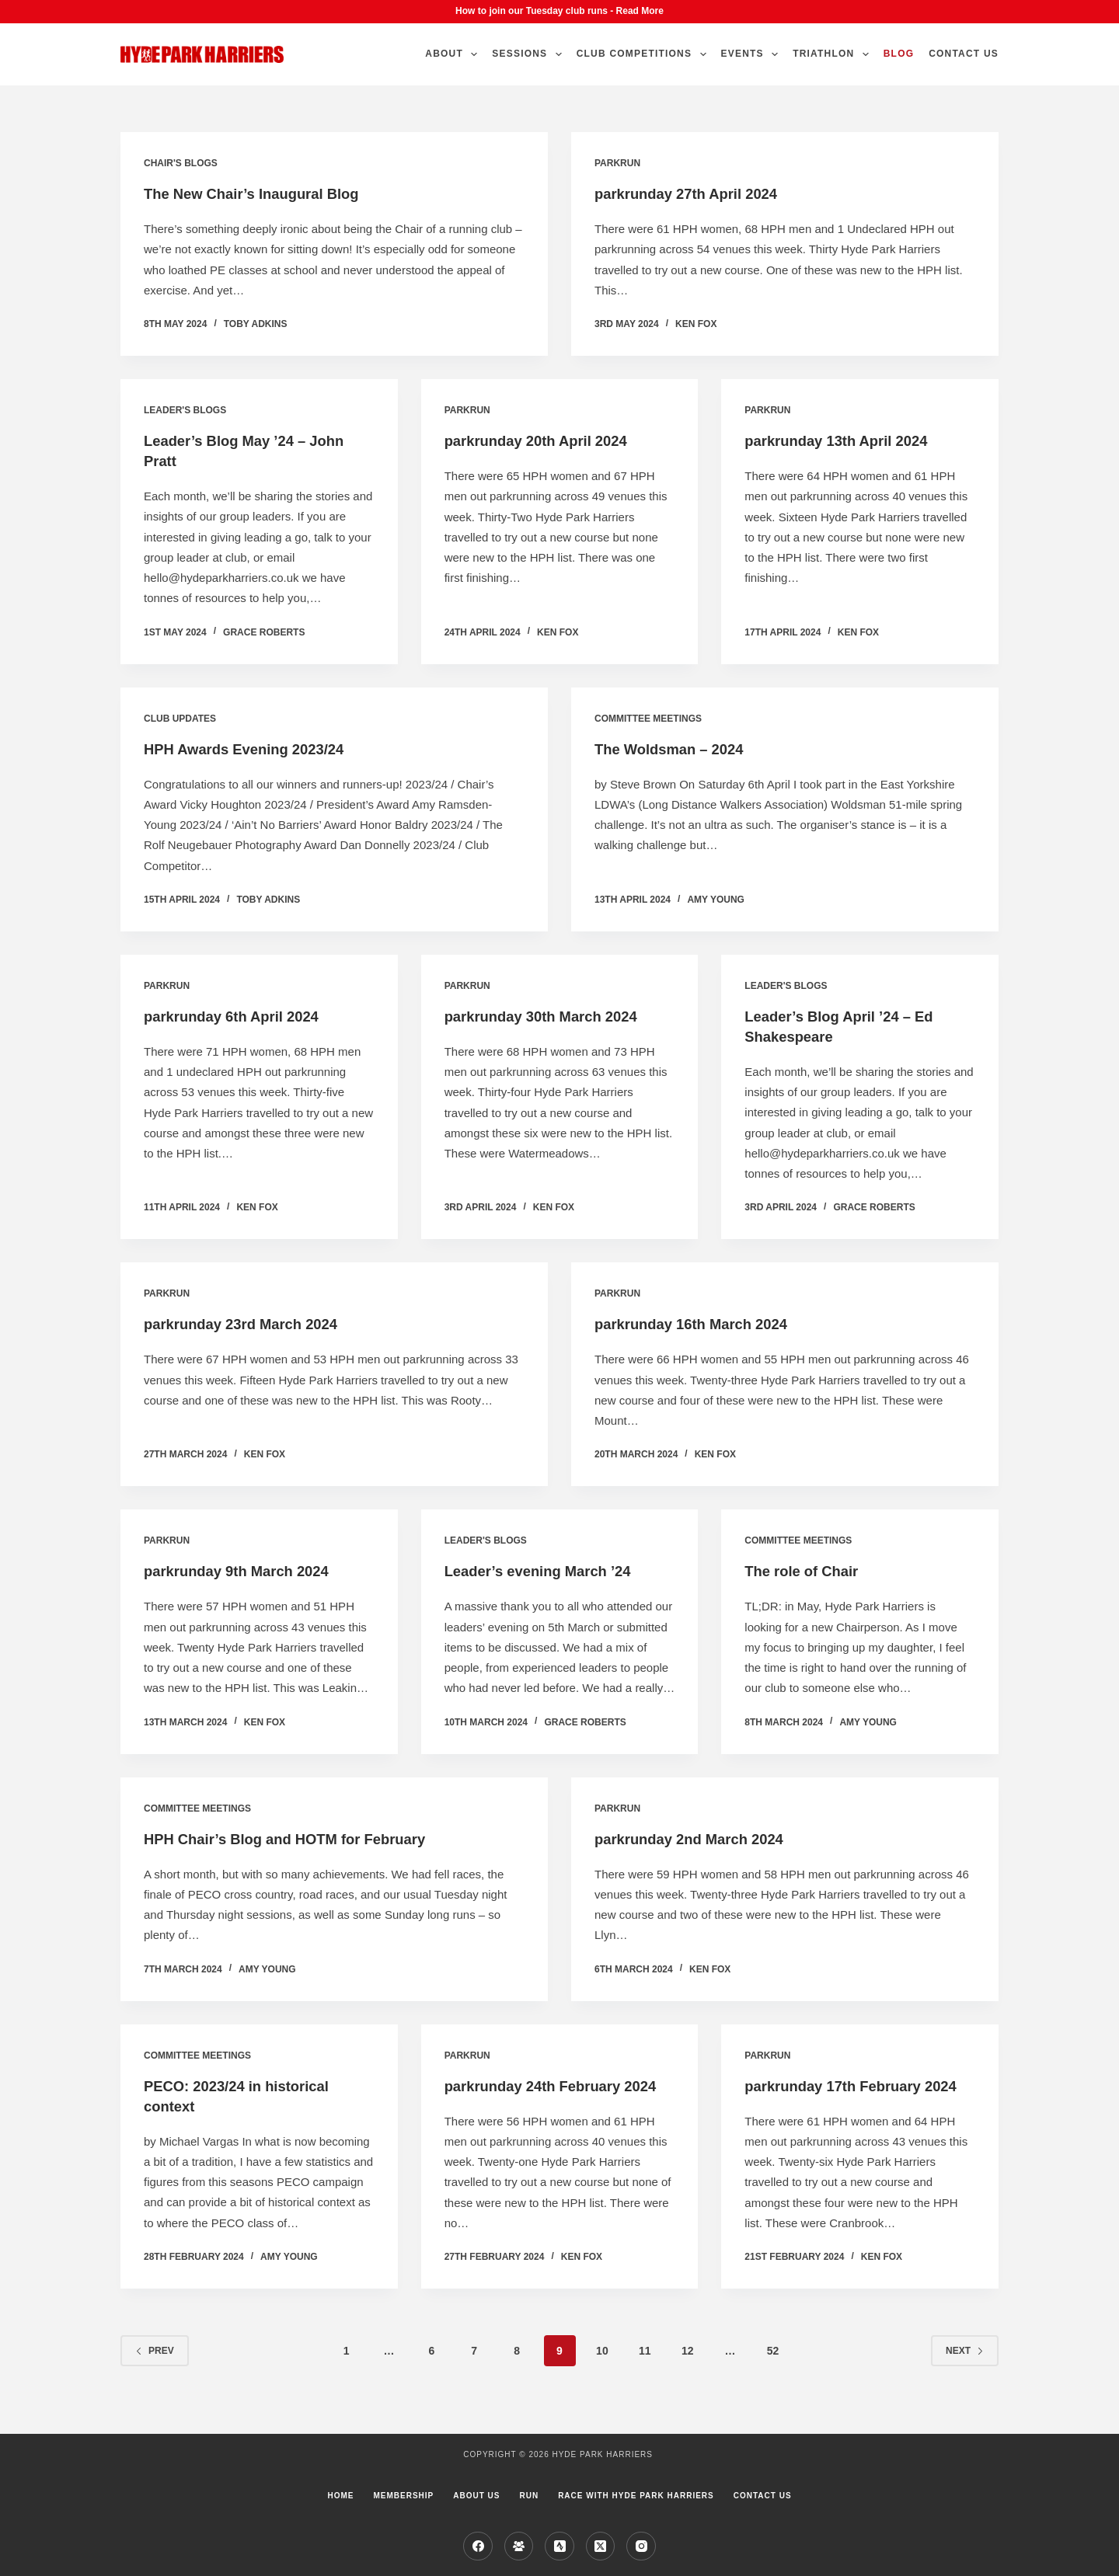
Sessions (529, 54)
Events (753, 54)
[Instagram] (641, 2546)
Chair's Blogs (181, 163)
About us (476, 2495)
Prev (154, 2370)
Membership (403, 2495)
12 (688, 2371)
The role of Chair (806, 1570)
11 (645, 2371)
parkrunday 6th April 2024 (239, 1016)
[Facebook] (478, 2546)
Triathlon (834, 54)
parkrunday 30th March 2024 (549, 1016)
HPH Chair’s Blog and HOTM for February (297, 1838)
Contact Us (964, 53)
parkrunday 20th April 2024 (543, 440)
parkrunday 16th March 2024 (699, 1323)
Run (529, 2495)
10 (602, 2371)
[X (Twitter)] (600, 2546)
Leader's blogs (185, 410)
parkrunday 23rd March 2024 (249, 1323)
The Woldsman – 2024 (675, 748)
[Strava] (559, 2546)
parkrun (617, 163)
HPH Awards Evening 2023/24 (252, 748)
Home (340, 2495)
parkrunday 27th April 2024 (693, 193)
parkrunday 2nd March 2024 (697, 1838)
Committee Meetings (648, 718)
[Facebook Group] (519, 2546)
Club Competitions (645, 54)
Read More (640, 10)
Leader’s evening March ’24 (545, 1570)
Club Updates (180, 718)
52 (773, 2371)
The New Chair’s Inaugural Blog (261, 193)
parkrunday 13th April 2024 (843, 440)
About (454, 54)
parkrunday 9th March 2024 (244, 1570)
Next (965, 2370)
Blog (899, 53)
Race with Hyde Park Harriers (636, 2495)
